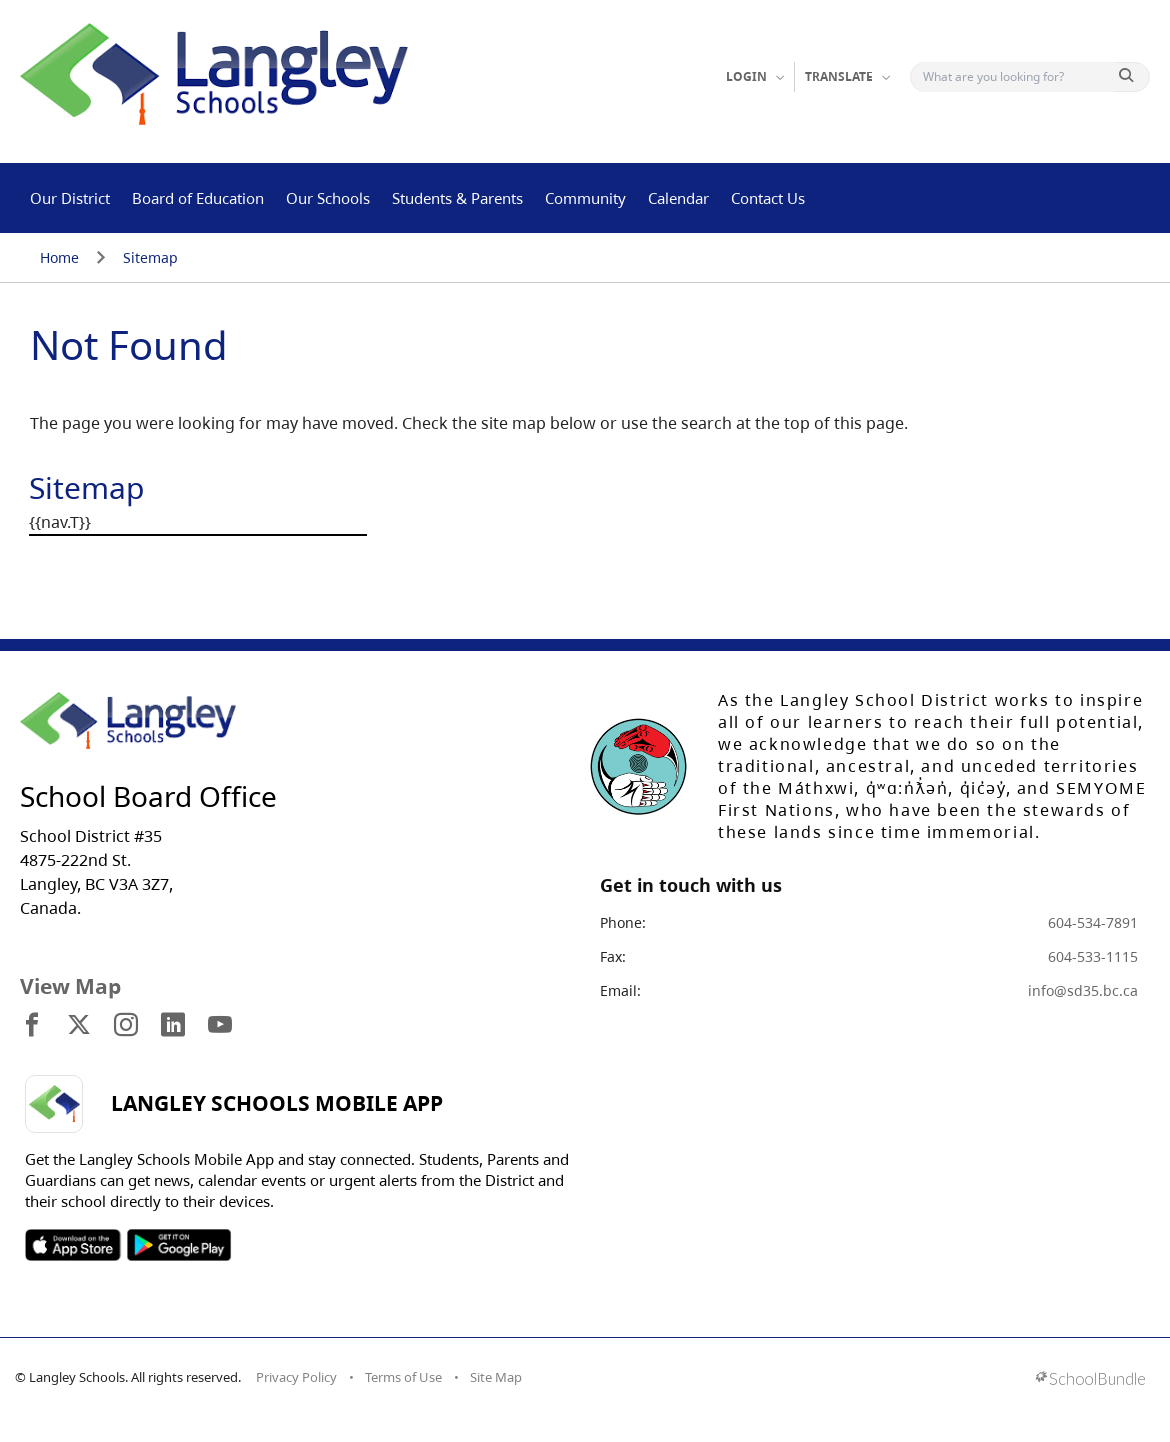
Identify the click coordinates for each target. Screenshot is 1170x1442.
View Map (70, 986)
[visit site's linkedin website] (173, 1026)
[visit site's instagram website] (126, 1026)
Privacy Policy (296, 1377)
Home (59, 257)
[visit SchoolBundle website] (1090, 1380)
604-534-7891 (1093, 922)
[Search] (1016, 77)
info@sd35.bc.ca (1083, 990)
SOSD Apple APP (73, 1245)
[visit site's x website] (79, 1026)
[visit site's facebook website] (32, 1026)
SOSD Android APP (178, 1245)
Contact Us (768, 198)
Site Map (496, 1377)
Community (585, 198)
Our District (70, 198)
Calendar (678, 198)
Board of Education (198, 198)
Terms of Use (403, 1377)
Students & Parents (457, 198)
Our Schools (328, 198)
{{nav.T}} (60, 522)
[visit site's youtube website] (220, 1026)
